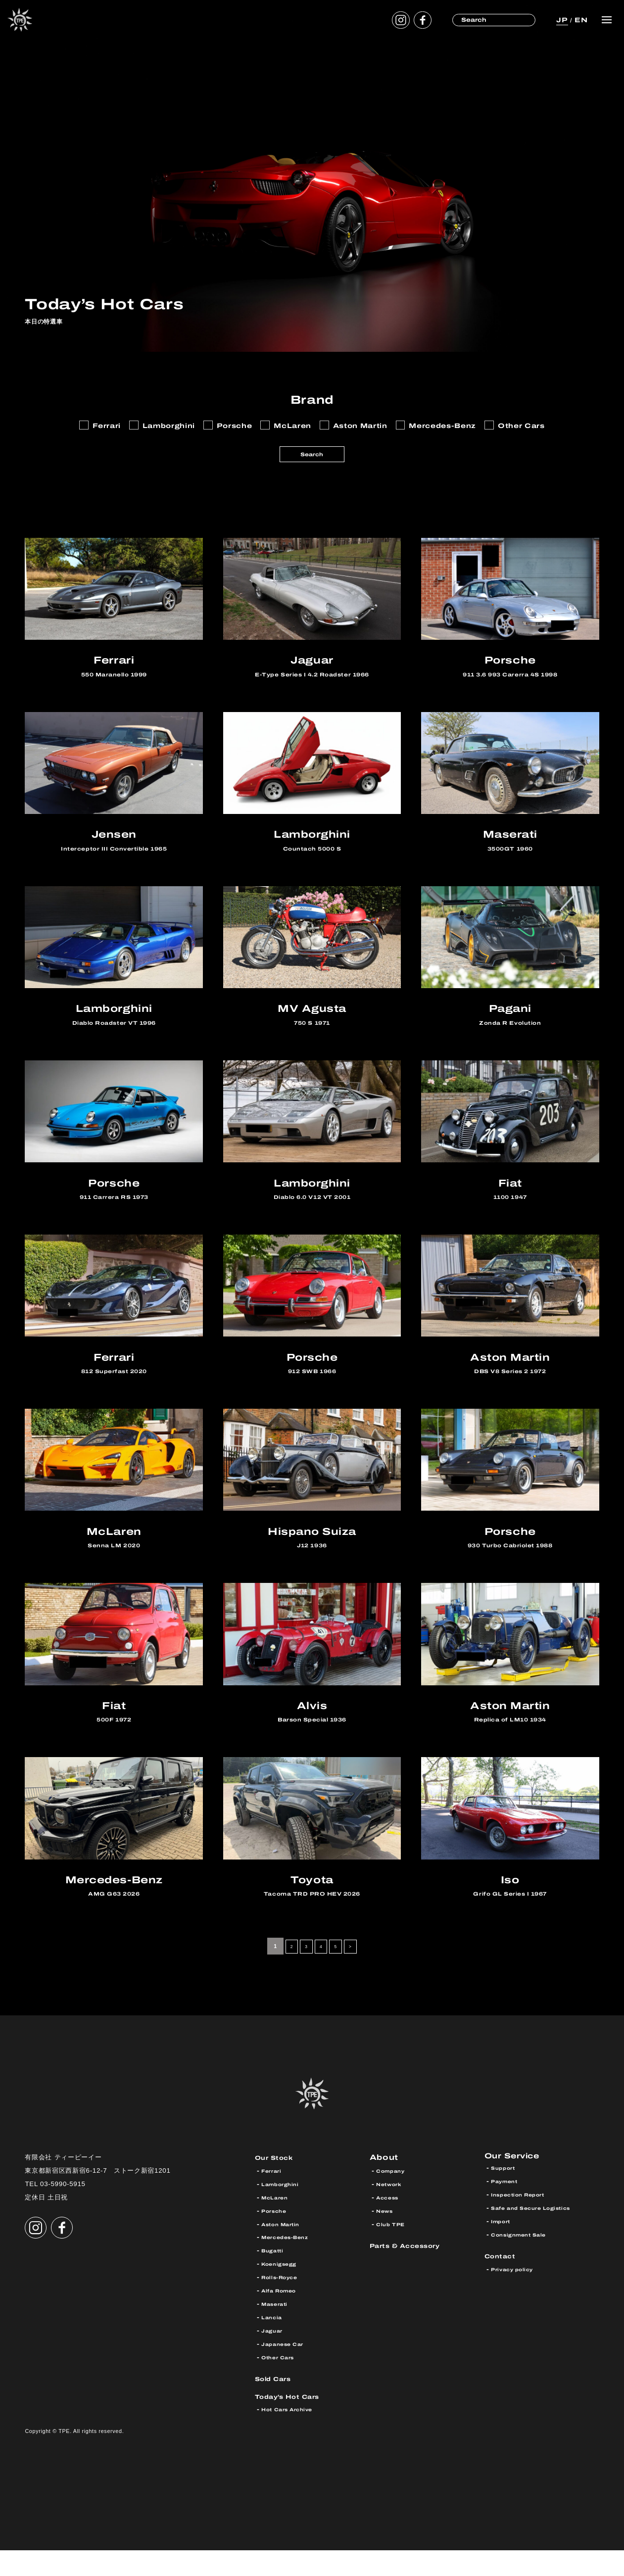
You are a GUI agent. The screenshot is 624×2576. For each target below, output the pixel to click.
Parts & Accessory (414, 2271)
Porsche (277, 2236)
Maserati (277, 2329)
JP (561, 20)
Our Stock (279, 2183)
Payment (508, 2209)
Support (506, 2196)
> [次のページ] (356, 1972)
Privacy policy (517, 2297)
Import (503, 2249)
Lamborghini (284, 2209)
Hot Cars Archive (294, 2435)
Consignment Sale (526, 2262)
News (386, 2236)
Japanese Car (287, 2369)
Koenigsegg (283, 2289)
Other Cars (282, 2382)
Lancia (274, 2342)
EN (580, 20)
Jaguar (274, 2356)
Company (394, 2196)
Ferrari (273, 2196)
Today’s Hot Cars (295, 2421)
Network (392, 2209)
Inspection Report (525, 2223)
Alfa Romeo (283, 2316)
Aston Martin (286, 2249)
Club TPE (393, 2249)
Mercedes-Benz (291, 2262)
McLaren (278, 2223)
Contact (503, 2284)
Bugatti (275, 2276)
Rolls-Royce (284, 2302)
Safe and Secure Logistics (541, 2236)
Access (390, 2223)
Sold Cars (278, 2404)
